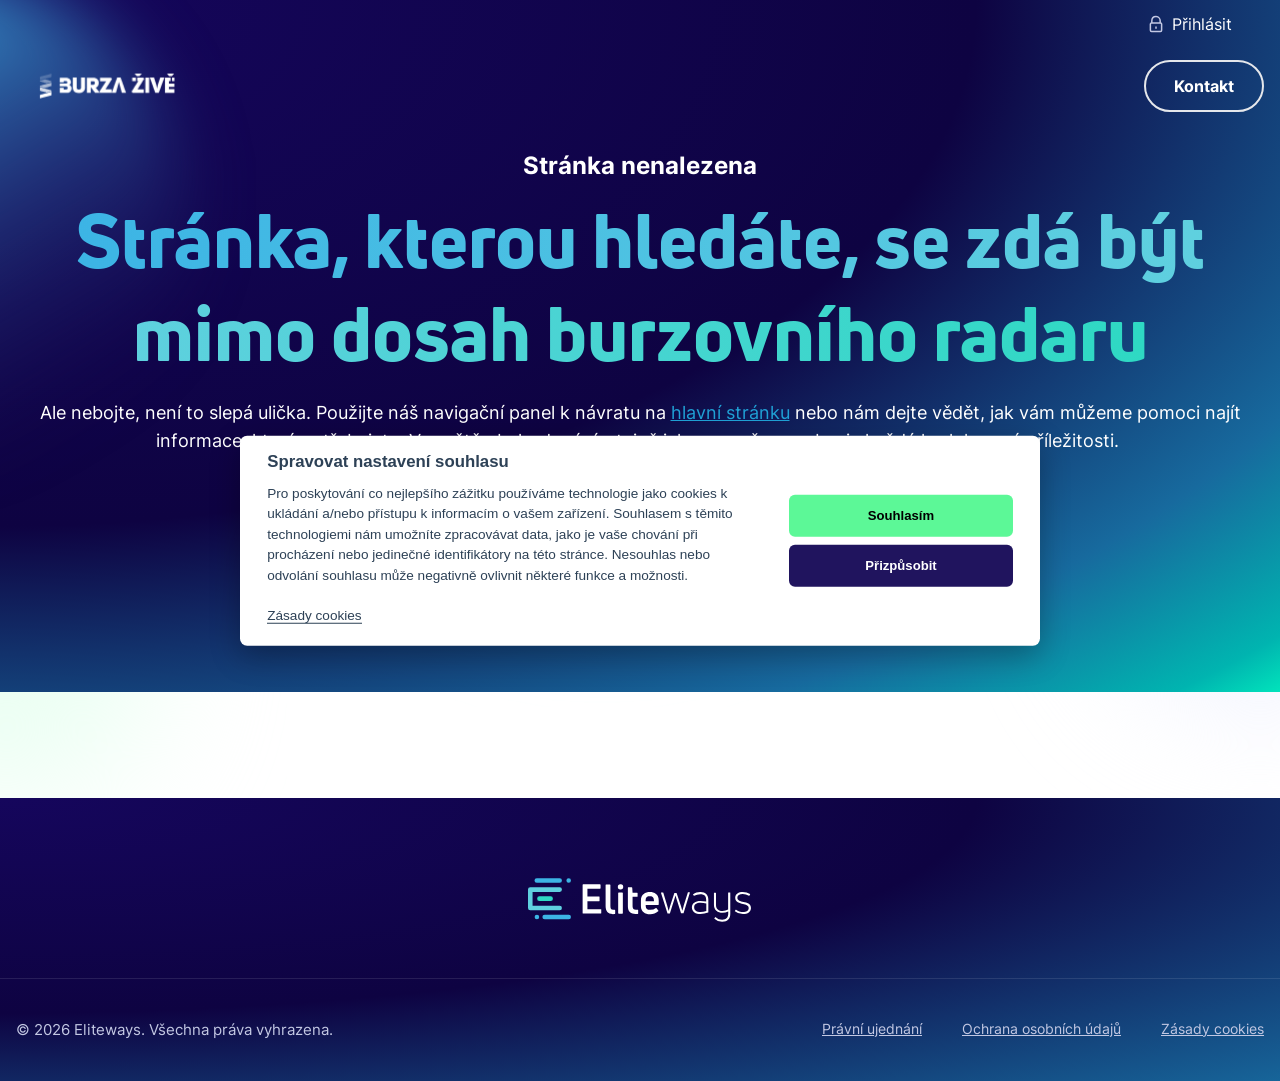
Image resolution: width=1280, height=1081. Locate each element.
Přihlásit (1189, 24)
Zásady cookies (1212, 1028)
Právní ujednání (872, 1028)
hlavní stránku (730, 412)
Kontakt (1204, 86)
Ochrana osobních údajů (1041, 1028)
